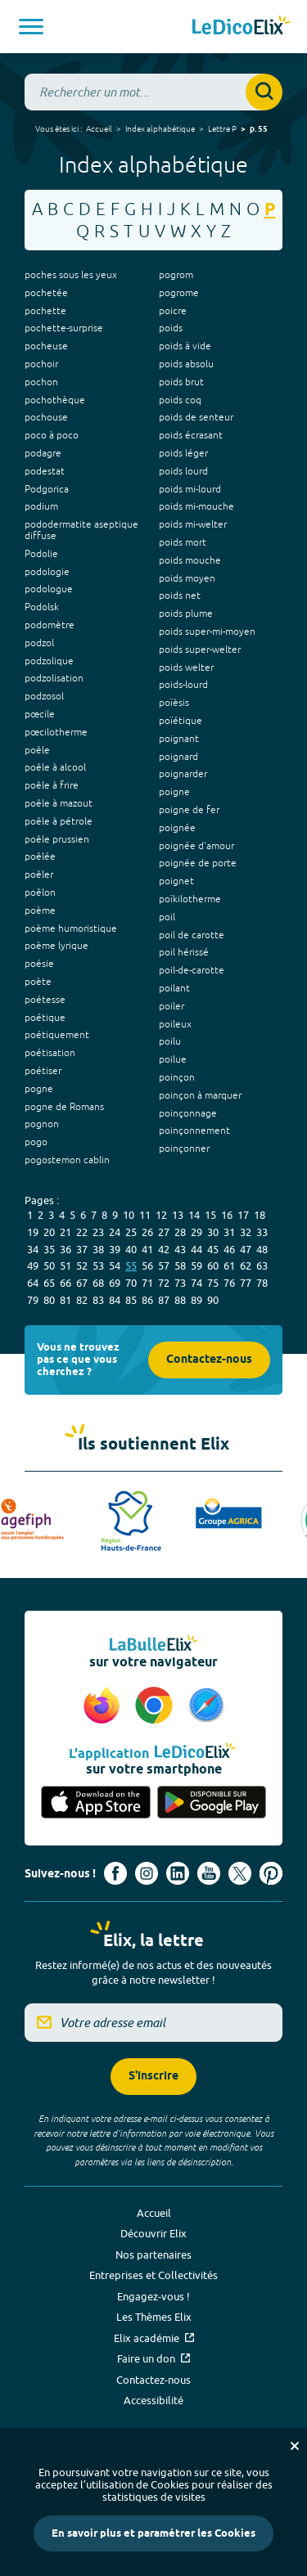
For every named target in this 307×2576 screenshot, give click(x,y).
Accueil (99, 128)
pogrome (179, 293)
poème (40, 910)
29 (196, 1232)
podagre (43, 453)
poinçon (177, 1077)
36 (65, 1249)
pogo (36, 1142)
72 (163, 1282)
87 (163, 1299)
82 (82, 1299)
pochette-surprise (64, 328)
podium (41, 506)
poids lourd (183, 471)
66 (65, 1282)
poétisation (50, 1053)
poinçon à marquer (200, 1095)
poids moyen (187, 578)
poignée (177, 828)
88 (180, 1299)
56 (147, 1265)
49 (32, 1265)
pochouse (46, 417)
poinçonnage (188, 1113)
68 (98, 1282)
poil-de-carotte (191, 970)
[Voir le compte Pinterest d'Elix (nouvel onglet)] (271, 1873)
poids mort (182, 542)
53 (98, 1265)
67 (82, 1282)
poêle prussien (57, 839)
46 (229, 1249)
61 (229, 1265)
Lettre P (222, 128)
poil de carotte (191, 935)
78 (262, 1282)
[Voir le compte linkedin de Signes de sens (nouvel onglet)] (177, 1873)
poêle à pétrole (59, 821)
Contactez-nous (209, 1360)
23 (98, 1232)
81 (65, 1299)
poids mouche (190, 560)
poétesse (45, 999)
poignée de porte (198, 863)
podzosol (44, 696)
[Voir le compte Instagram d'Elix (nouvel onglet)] (146, 1873)
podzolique (49, 661)
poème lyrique (56, 945)
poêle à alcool (55, 767)
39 (114, 1249)
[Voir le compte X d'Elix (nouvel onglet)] (239, 1873)
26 (147, 1232)
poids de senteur (196, 417)
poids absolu (186, 364)
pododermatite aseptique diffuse (81, 530)
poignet (176, 881)
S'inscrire (153, 2076)
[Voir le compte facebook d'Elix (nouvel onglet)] (115, 1873)
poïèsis (174, 702)
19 (32, 1232)
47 (245, 1249)
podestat (45, 471)
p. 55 (259, 129)
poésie (39, 963)
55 (131, 1265)
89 (196, 1299)
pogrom (176, 275)
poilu (170, 1041)
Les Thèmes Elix (154, 2316)
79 (32, 1299)
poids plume (186, 613)
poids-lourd (183, 684)
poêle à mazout (59, 803)
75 (213, 1282)
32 (245, 1232)
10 (128, 1214)
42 (163, 1249)
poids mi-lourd (190, 489)
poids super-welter (200, 649)
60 (213, 1265)
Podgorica (47, 489)
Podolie (41, 554)
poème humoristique (71, 928)
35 (49, 1249)
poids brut (181, 382)
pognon (42, 1124)
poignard (178, 756)
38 (98, 1249)
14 (194, 1214)
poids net (180, 595)
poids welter (186, 667)
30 (213, 1232)
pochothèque (55, 400)
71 (147, 1282)
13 (177, 1214)
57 (163, 1265)
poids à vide (185, 346)
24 (114, 1232)
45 (213, 1249)
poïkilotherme (190, 899)
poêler (39, 874)
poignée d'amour (196, 846)
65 (49, 1282)
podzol (39, 643)
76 (229, 1282)
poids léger (183, 453)
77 (245, 1282)
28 (180, 1232)
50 (49, 1265)
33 (262, 1232)
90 (213, 1299)
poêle (37, 750)
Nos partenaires (153, 2254)
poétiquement (57, 1035)
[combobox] (153, 92)
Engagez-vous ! (153, 2296)
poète (38, 981)
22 (82, 1232)
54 (114, 1265)
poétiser (43, 1071)
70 (131, 1282)
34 (32, 1249)
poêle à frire (52, 785)
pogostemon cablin (67, 1160)
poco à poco (52, 435)
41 (147, 1249)
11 (145, 1214)
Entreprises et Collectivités (153, 2275)
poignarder (183, 774)
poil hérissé (184, 952)
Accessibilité (153, 2400)
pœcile (40, 714)
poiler (171, 1006)
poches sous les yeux (71, 275)
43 (180, 1249)
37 (82, 1249)
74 (196, 1282)
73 (180, 1282)
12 (161, 1214)
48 (262, 1249)
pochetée (46, 293)
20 (49, 1232)
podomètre (49, 625)
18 (259, 1214)
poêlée (40, 856)
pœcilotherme (56, 732)
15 (210, 1214)
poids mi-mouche (196, 506)
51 (65, 1265)
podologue (49, 589)
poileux (175, 1024)
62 (245, 1265)
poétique (45, 1017)
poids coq (180, 400)
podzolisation (54, 678)
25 (131, 1232)
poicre (173, 311)
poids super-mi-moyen (207, 631)
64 (32, 1282)
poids (171, 328)
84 (114, 1299)
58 (180, 1265)
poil (167, 917)
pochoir (41, 364)
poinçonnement (194, 1130)
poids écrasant (191, 435)
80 (49, 1299)
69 (114, 1282)
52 (82, 1265)
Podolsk (42, 607)
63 (262, 1265)
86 (147, 1299)
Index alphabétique (160, 128)
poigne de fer (189, 810)
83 (98, 1299)
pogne (39, 1089)
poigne (174, 792)
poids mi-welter (193, 524)
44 (196, 1249)
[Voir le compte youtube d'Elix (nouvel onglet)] (208, 1873)
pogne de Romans (64, 1107)
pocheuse (46, 346)
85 (131, 1299)
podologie (47, 572)
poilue (173, 1059)
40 (131, 1249)
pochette (45, 311)
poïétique (180, 720)
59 (196, 1265)
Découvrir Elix (153, 2233)
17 (243, 1214)
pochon (41, 382)
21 (65, 1232)
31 (229, 1232)
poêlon (40, 892)
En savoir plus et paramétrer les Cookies (153, 2533)
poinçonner (184, 1148)
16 (227, 1214)
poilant (174, 988)
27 (163, 1232)
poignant (179, 738)
